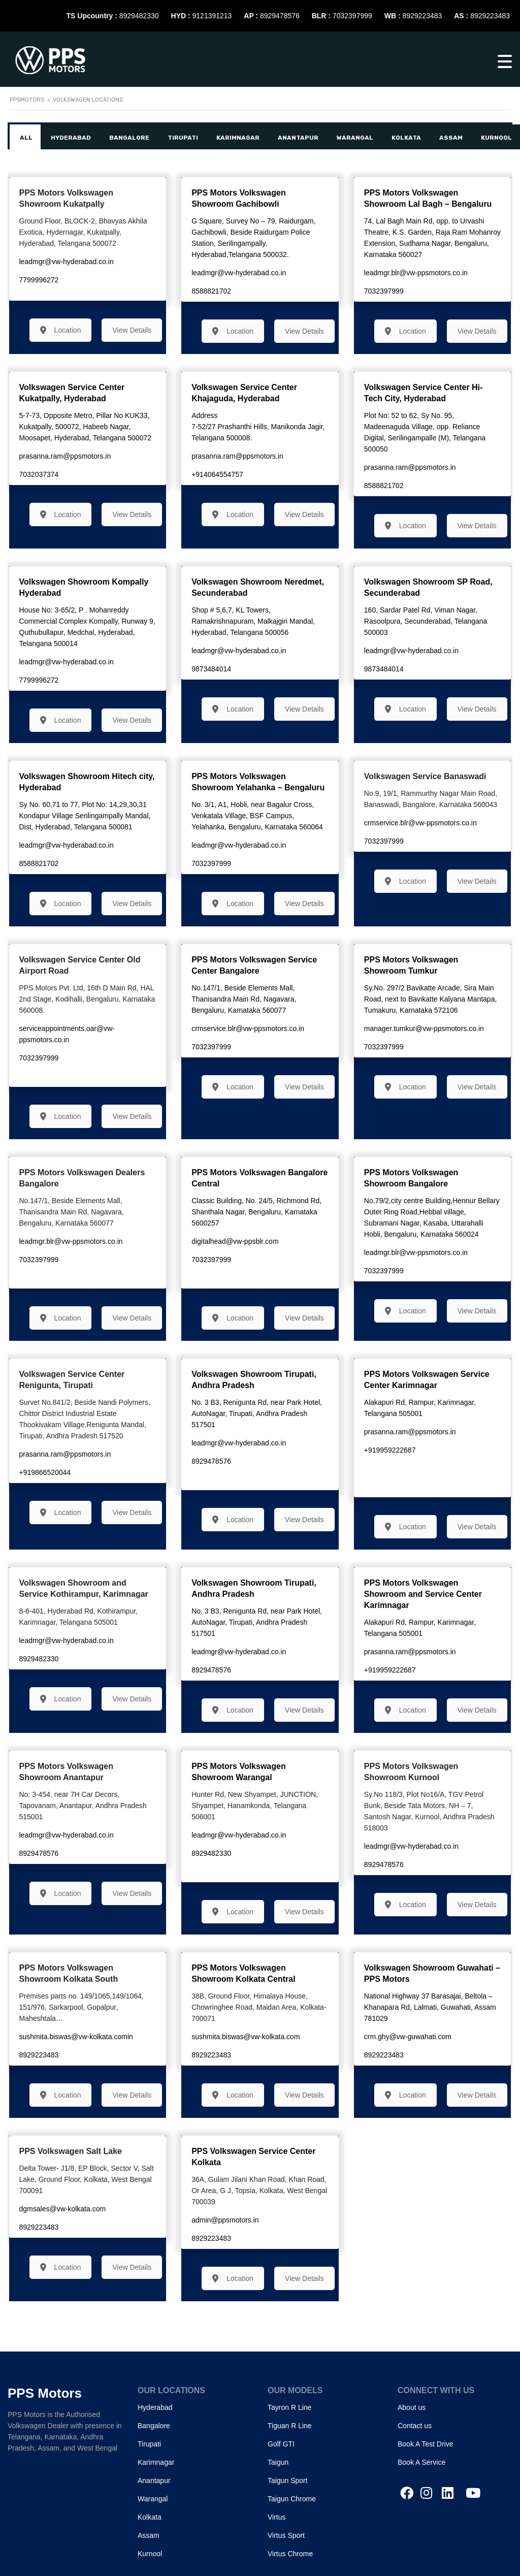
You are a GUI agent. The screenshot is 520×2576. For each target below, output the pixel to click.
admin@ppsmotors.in (225, 2220)
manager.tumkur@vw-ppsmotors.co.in (424, 1028)
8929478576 (280, 16)
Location (60, 330)
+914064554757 (217, 474)
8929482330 (139, 16)
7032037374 (39, 474)
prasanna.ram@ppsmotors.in (65, 456)
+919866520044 (45, 1472)
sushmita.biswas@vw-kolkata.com (245, 2037)
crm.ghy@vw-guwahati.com (407, 2037)
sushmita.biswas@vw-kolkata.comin (76, 2037)
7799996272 (39, 280)
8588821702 (211, 291)
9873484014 (211, 669)
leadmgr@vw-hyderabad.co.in (66, 261)
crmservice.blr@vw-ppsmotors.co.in (420, 823)
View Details (131, 330)
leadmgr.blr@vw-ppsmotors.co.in (416, 273)
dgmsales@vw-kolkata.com (62, 2209)
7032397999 (352, 16)
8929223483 (422, 16)
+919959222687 (390, 1450)
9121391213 (212, 16)
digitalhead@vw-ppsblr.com (234, 1241)
